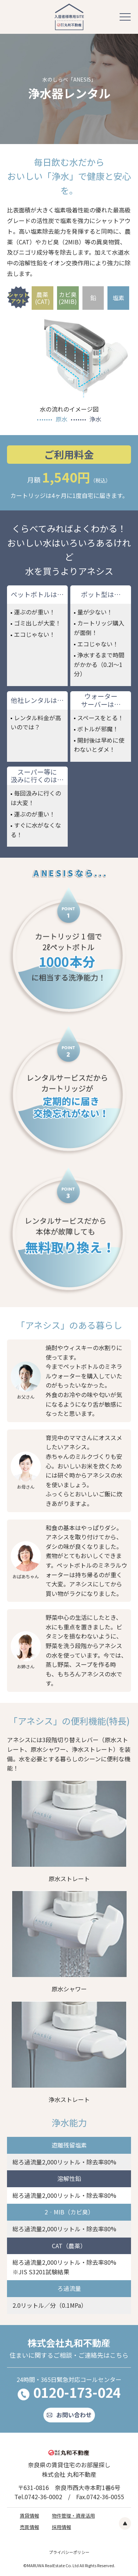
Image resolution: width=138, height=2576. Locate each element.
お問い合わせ (74, 2414)
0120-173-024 (77, 2391)
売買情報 (29, 2526)
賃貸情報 (29, 2515)
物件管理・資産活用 (73, 2515)
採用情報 (61, 2526)
